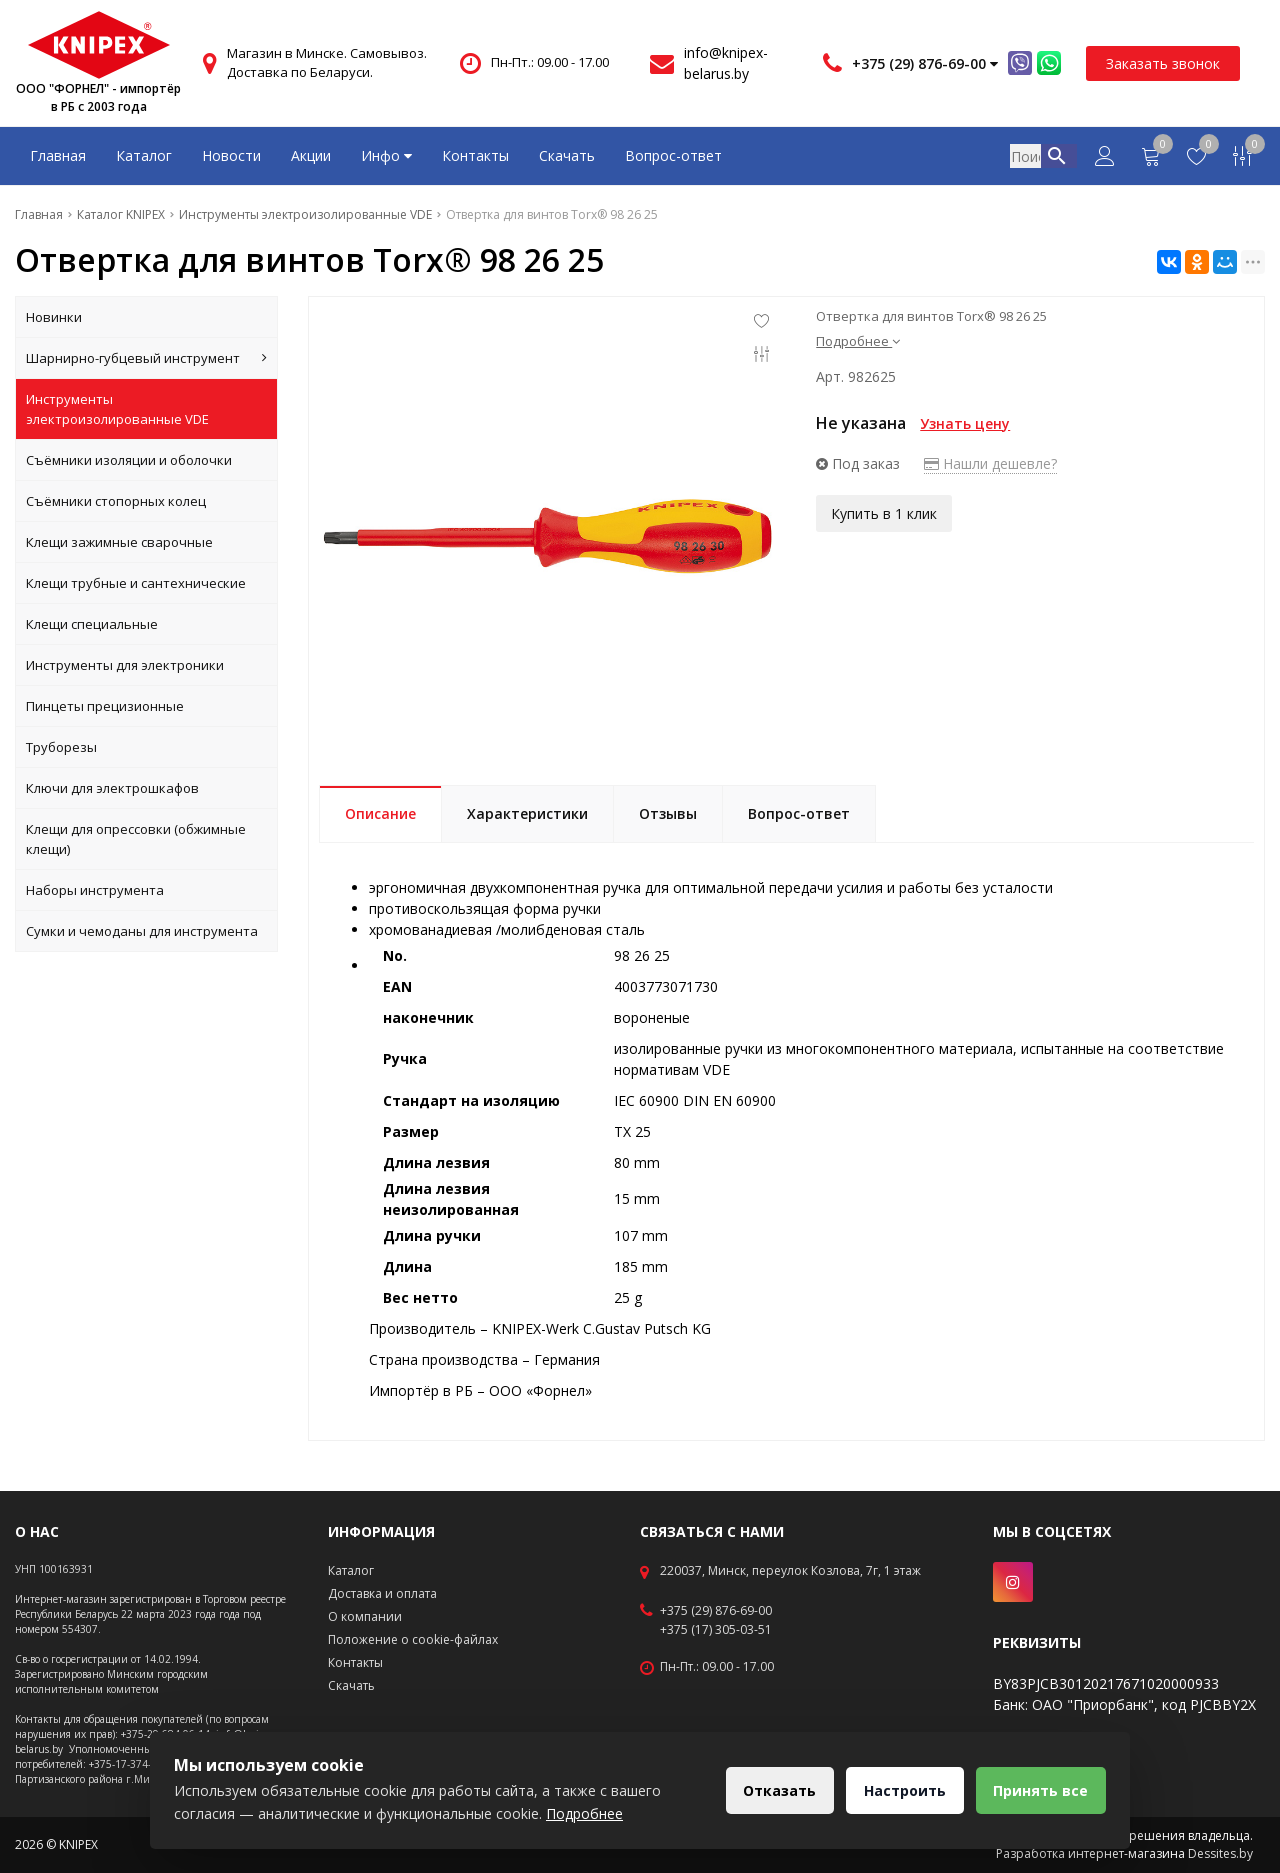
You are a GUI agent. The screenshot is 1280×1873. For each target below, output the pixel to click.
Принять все (1039, 1790)
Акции (311, 155)
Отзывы (668, 813)
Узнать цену (965, 423)
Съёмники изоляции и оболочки (129, 460)
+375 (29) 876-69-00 (716, 1611)
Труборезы (61, 747)
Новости (231, 155)
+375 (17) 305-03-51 (716, 1630)
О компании (365, 1616)
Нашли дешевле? (990, 463)
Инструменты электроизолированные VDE (117, 409)
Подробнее (858, 341)
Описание (380, 813)
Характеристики (527, 813)
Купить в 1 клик (884, 512)
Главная (58, 155)
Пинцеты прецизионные (105, 706)
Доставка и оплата (382, 1593)
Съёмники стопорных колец (116, 501)
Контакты (475, 155)
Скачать (567, 155)
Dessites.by (1220, 1853)
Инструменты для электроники (125, 665)
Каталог (144, 155)
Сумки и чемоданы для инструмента (142, 931)
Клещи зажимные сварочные (119, 542)
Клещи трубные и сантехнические (136, 583)
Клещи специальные (92, 624)
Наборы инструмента (95, 890)
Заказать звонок (1163, 63)
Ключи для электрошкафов (112, 788)
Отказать (773, 1790)
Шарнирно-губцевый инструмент (146, 358)
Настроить (901, 1790)
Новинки (54, 317)
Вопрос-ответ (673, 155)
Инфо (386, 155)
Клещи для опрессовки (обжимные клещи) (136, 839)
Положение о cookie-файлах (413, 1639)
